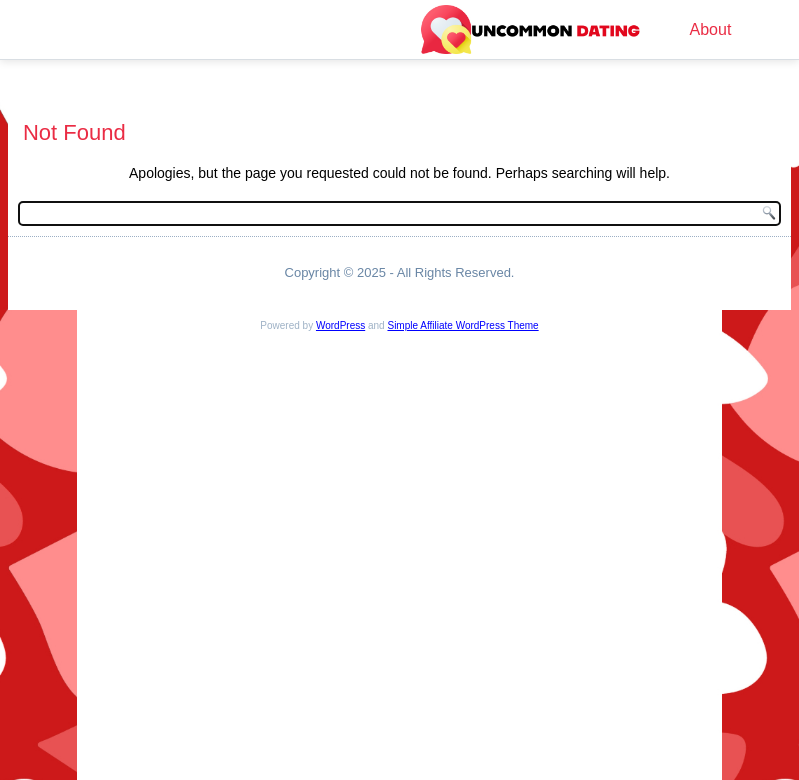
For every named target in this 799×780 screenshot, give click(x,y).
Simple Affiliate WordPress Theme (462, 325)
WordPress (340, 325)
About (711, 29)
